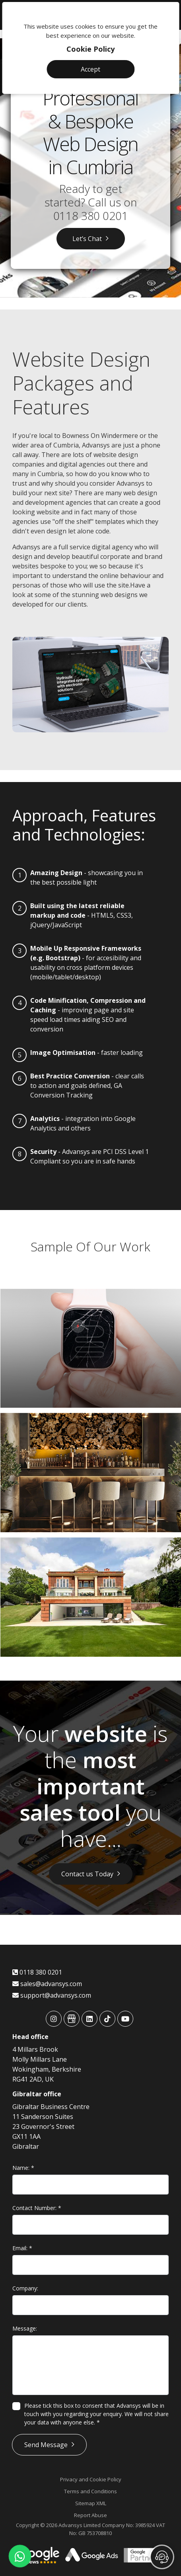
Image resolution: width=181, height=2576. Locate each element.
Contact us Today (87, 1874)
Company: (25, 2288)
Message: (24, 2328)
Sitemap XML (90, 2503)
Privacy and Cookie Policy (90, 2479)
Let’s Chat (87, 238)
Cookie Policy (90, 49)
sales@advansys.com (47, 1983)
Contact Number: (36, 2208)
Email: (22, 2248)
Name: (23, 2167)
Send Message (46, 2444)
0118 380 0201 (90, 215)
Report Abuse (90, 2515)
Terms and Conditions (90, 2491)
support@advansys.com (51, 1995)
